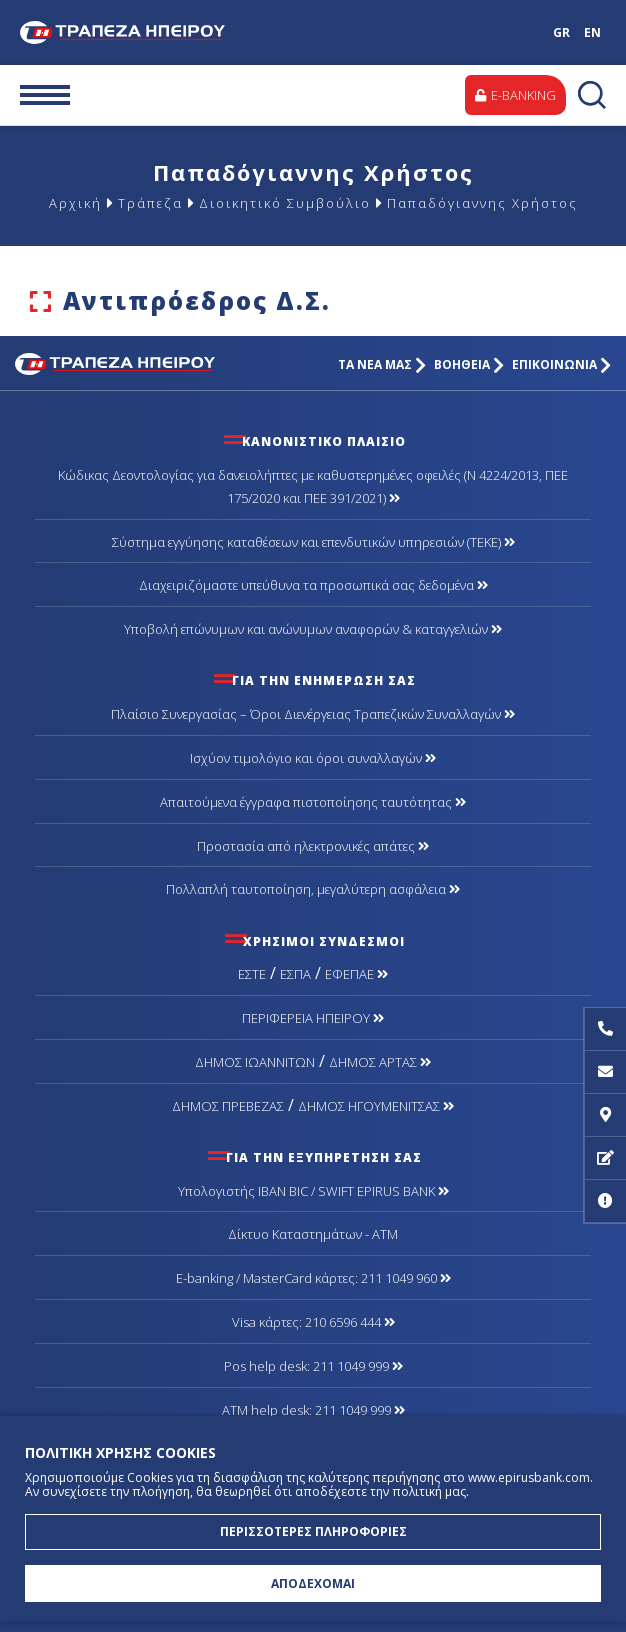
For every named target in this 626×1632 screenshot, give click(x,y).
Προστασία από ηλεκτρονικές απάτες (313, 846)
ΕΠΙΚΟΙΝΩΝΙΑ (561, 364)
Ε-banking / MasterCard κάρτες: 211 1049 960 (313, 1278)
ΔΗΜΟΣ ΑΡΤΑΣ (380, 1062)
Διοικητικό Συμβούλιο (285, 203)
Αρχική (75, 203)
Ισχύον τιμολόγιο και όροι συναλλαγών (313, 758)
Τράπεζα (150, 203)
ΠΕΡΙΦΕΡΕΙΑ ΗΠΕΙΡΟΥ (313, 1018)
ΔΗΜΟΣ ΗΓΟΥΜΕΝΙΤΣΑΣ (376, 1106)
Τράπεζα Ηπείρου (130, 32)
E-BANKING (515, 95)
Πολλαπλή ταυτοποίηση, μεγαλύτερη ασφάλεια (313, 889)
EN (592, 32)
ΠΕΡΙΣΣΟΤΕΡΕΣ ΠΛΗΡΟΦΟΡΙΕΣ (313, 1531)
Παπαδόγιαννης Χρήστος (482, 203)
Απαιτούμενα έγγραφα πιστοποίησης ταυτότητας (313, 802)
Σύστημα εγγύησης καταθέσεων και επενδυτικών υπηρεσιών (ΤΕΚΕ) (313, 542)
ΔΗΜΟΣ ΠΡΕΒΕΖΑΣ (228, 1106)
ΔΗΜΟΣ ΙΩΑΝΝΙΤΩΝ (255, 1062)
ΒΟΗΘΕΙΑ (469, 364)
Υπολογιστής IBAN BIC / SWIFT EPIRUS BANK (313, 1191)
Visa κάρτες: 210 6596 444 (313, 1322)
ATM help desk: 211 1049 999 (313, 1410)
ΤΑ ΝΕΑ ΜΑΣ (382, 364)
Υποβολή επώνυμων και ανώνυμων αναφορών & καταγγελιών (313, 629)
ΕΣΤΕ (252, 974)
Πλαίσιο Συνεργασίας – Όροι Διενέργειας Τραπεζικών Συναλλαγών (313, 714)
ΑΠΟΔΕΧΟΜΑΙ (313, 1583)
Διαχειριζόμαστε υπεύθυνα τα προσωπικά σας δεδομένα (313, 585)
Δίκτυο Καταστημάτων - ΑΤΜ (313, 1234)
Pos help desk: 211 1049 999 (313, 1366)
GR (561, 32)
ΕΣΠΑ (295, 974)
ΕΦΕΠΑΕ (356, 974)
